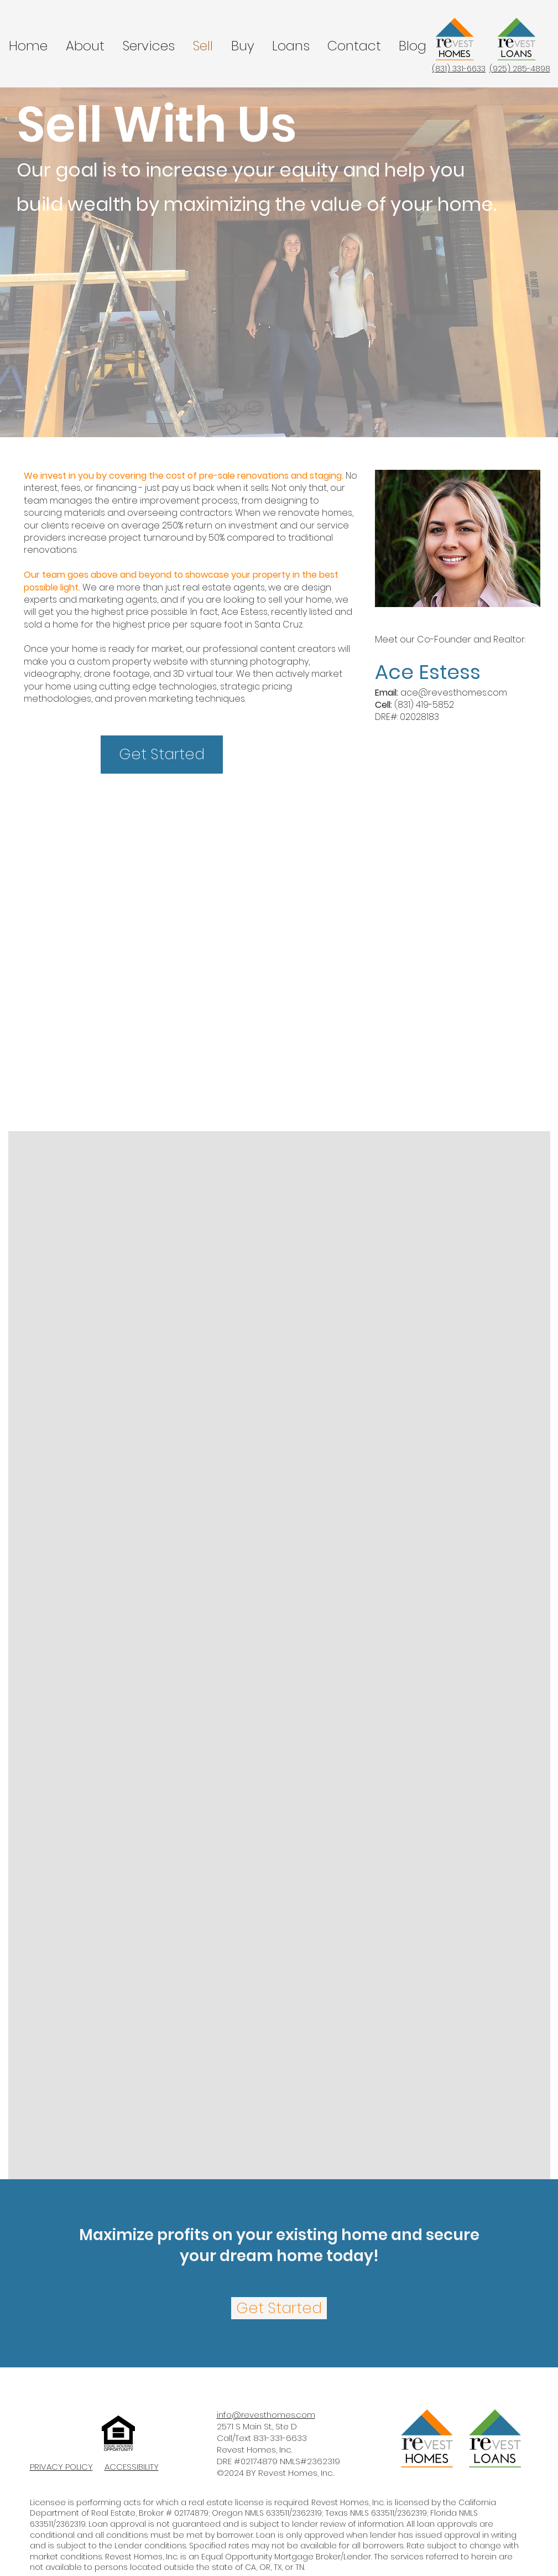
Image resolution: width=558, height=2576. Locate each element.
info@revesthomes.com (266, 2414)
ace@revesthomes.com (453, 692)
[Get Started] (162, 754)
